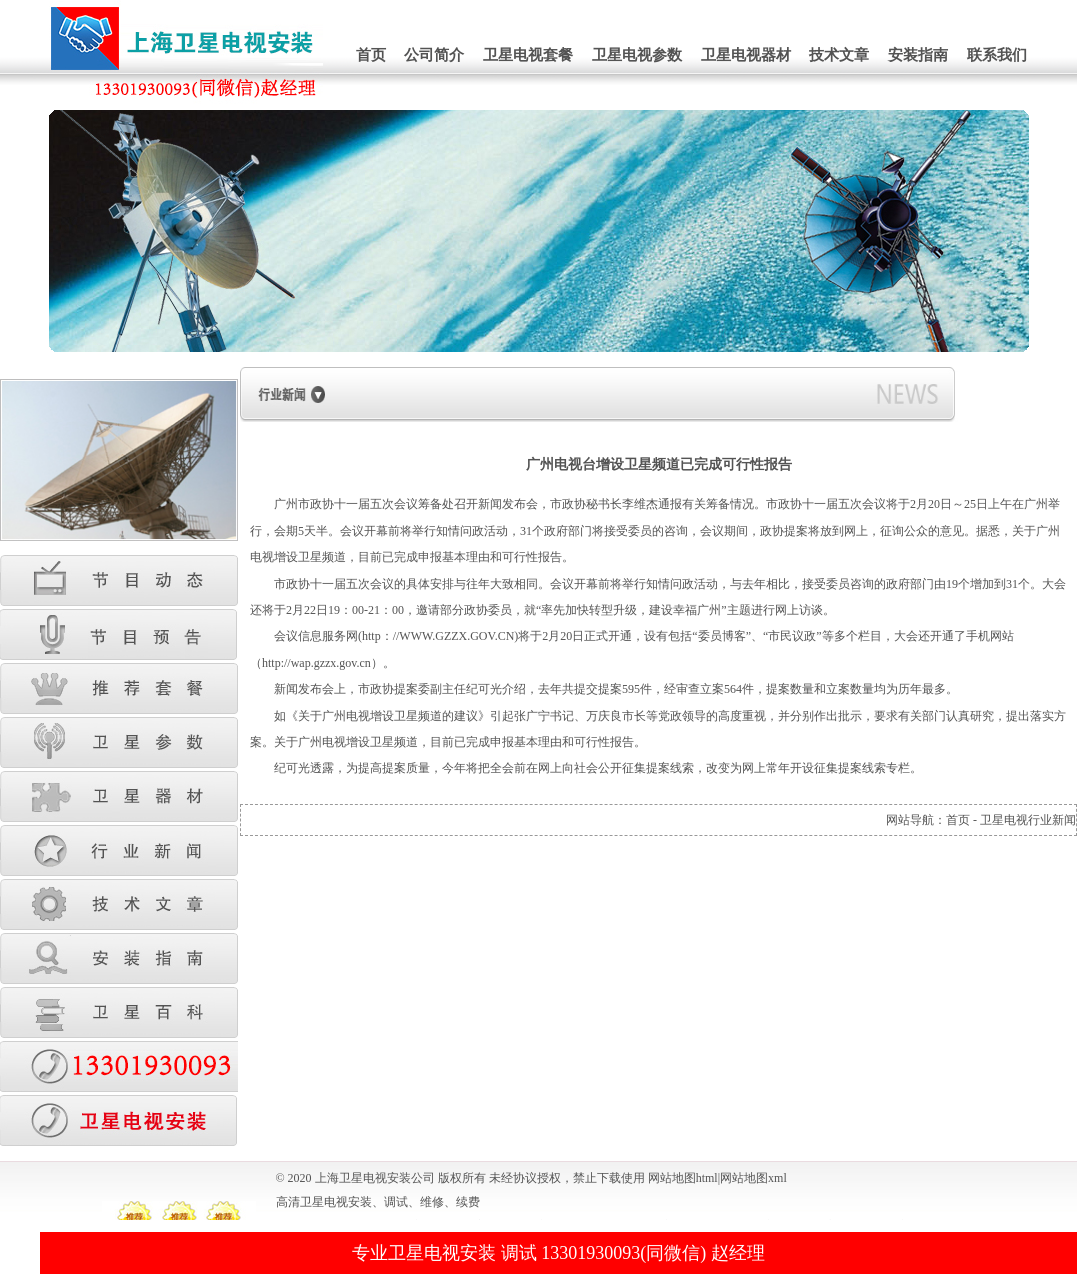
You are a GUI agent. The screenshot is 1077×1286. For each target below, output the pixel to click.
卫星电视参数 (637, 55)
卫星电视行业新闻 (1028, 820)
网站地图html (683, 1178)
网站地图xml (753, 1178)
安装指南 (918, 55)
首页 (371, 55)
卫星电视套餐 (528, 55)
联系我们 (997, 55)
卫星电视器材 (746, 55)
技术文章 (839, 55)
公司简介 (434, 55)
